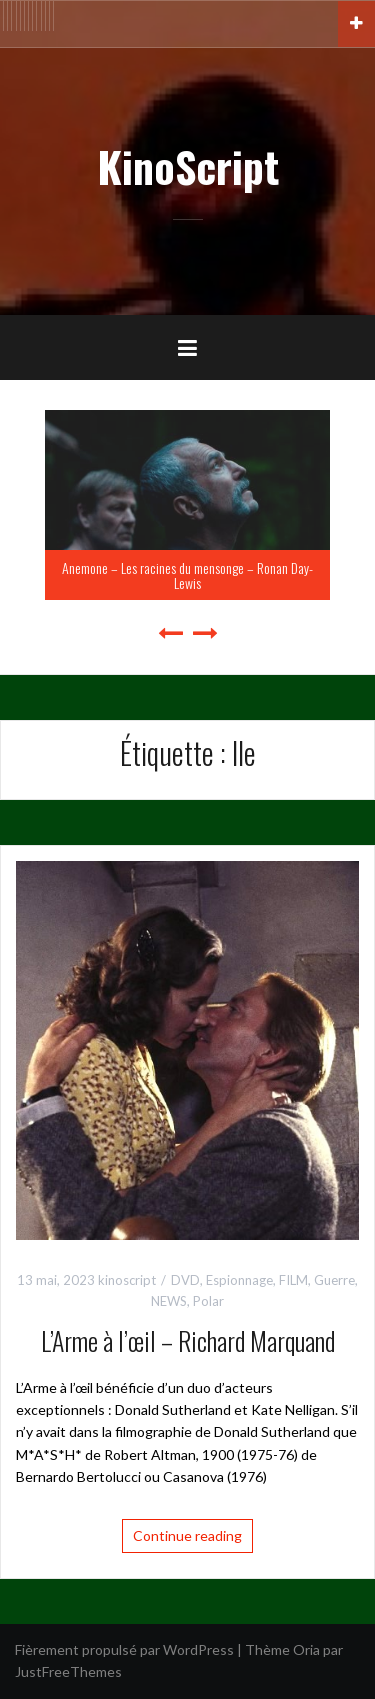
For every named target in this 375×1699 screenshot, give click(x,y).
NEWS (169, 1301)
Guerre (334, 1280)
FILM (293, 1280)
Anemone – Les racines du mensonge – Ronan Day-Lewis (187, 575)
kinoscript (127, 1280)
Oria (306, 1649)
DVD (185, 1280)
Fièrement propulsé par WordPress (124, 1649)
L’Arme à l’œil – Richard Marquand (188, 1340)
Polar (208, 1301)
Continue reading (187, 1535)
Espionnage (239, 1280)
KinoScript (188, 166)
